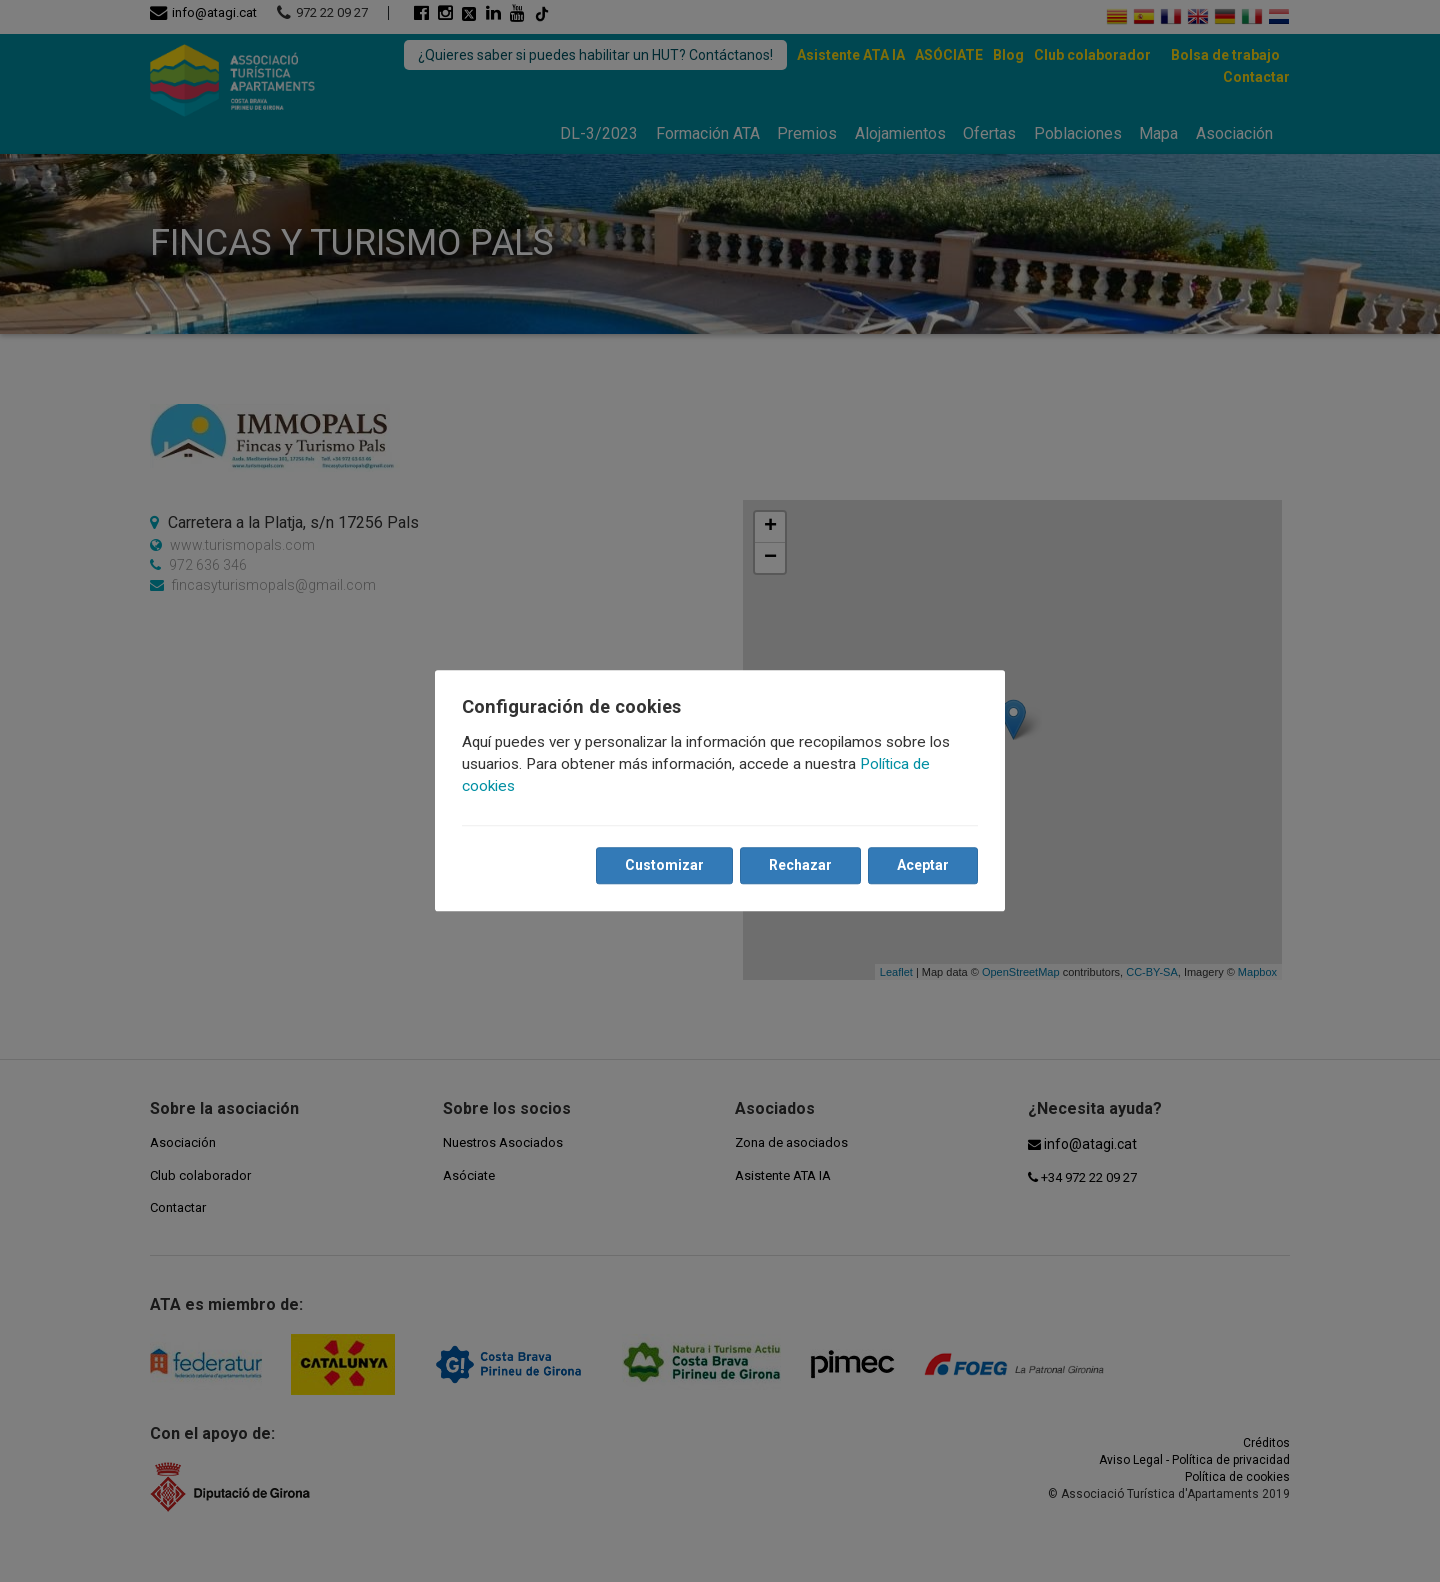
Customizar (663, 866)
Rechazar (799, 866)
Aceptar (922, 866)
